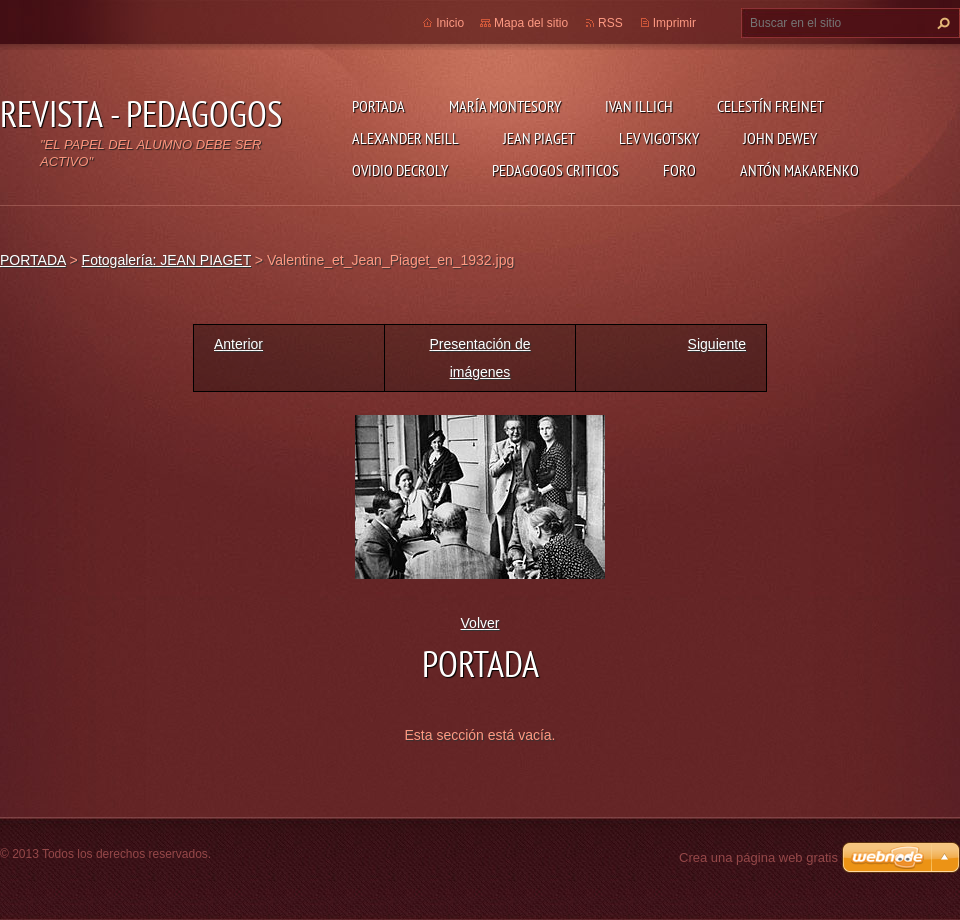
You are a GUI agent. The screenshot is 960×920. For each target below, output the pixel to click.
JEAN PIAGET (539, 138)
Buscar (941, 23)
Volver (480, 623)
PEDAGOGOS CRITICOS (555, 170)
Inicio (450, 23)
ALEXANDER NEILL (405, 138)
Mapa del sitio (531, 23)
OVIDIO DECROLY (400, 170)
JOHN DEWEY (780, 138)
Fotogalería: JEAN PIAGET (166, 260)
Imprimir (674, 23)
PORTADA (378, 106)
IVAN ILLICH (639, 106)
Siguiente (717, 344)
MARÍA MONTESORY (505, 106)
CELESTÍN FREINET (770, 106)
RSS (610, 23)
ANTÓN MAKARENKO (799, 170)
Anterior (238, 344)
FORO (679, 170)
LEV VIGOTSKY (659, 138)
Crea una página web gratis (758, 857)
